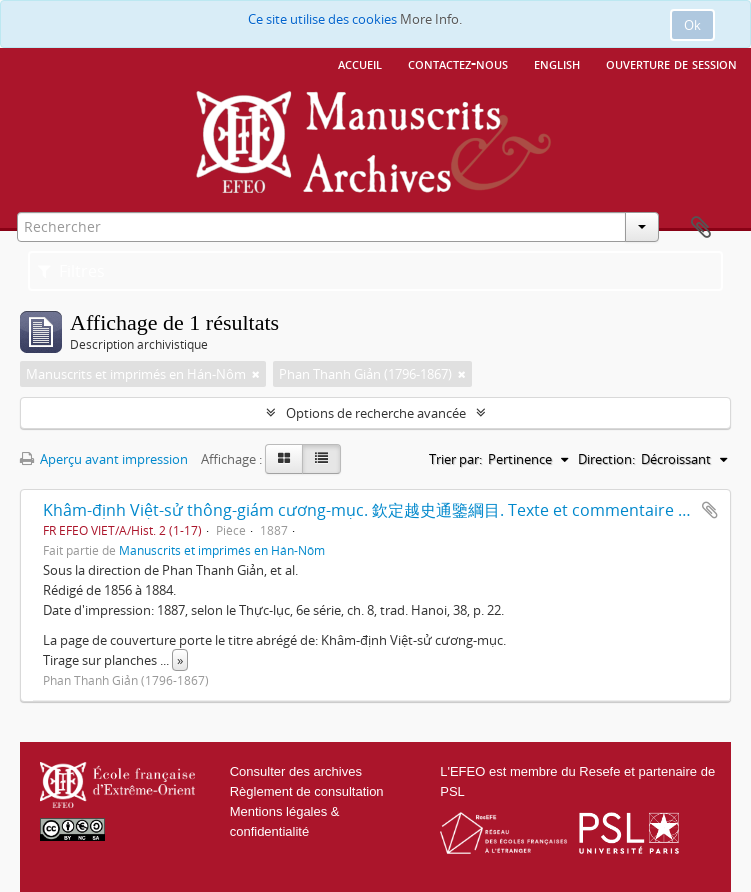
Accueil (360, 63)
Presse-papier (701, 228)
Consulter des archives (296, 771)
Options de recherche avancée (376, 413)
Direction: (606, 459)
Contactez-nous (458, 63)
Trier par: (455, 459)
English (557, 63)
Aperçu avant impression (104, 459)
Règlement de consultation (307, 791)
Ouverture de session (671, 63)
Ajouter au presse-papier (710, 510)
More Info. (431, 19)
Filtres (71, 271)
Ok (692, 25)
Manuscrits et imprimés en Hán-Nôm (222, 550)
